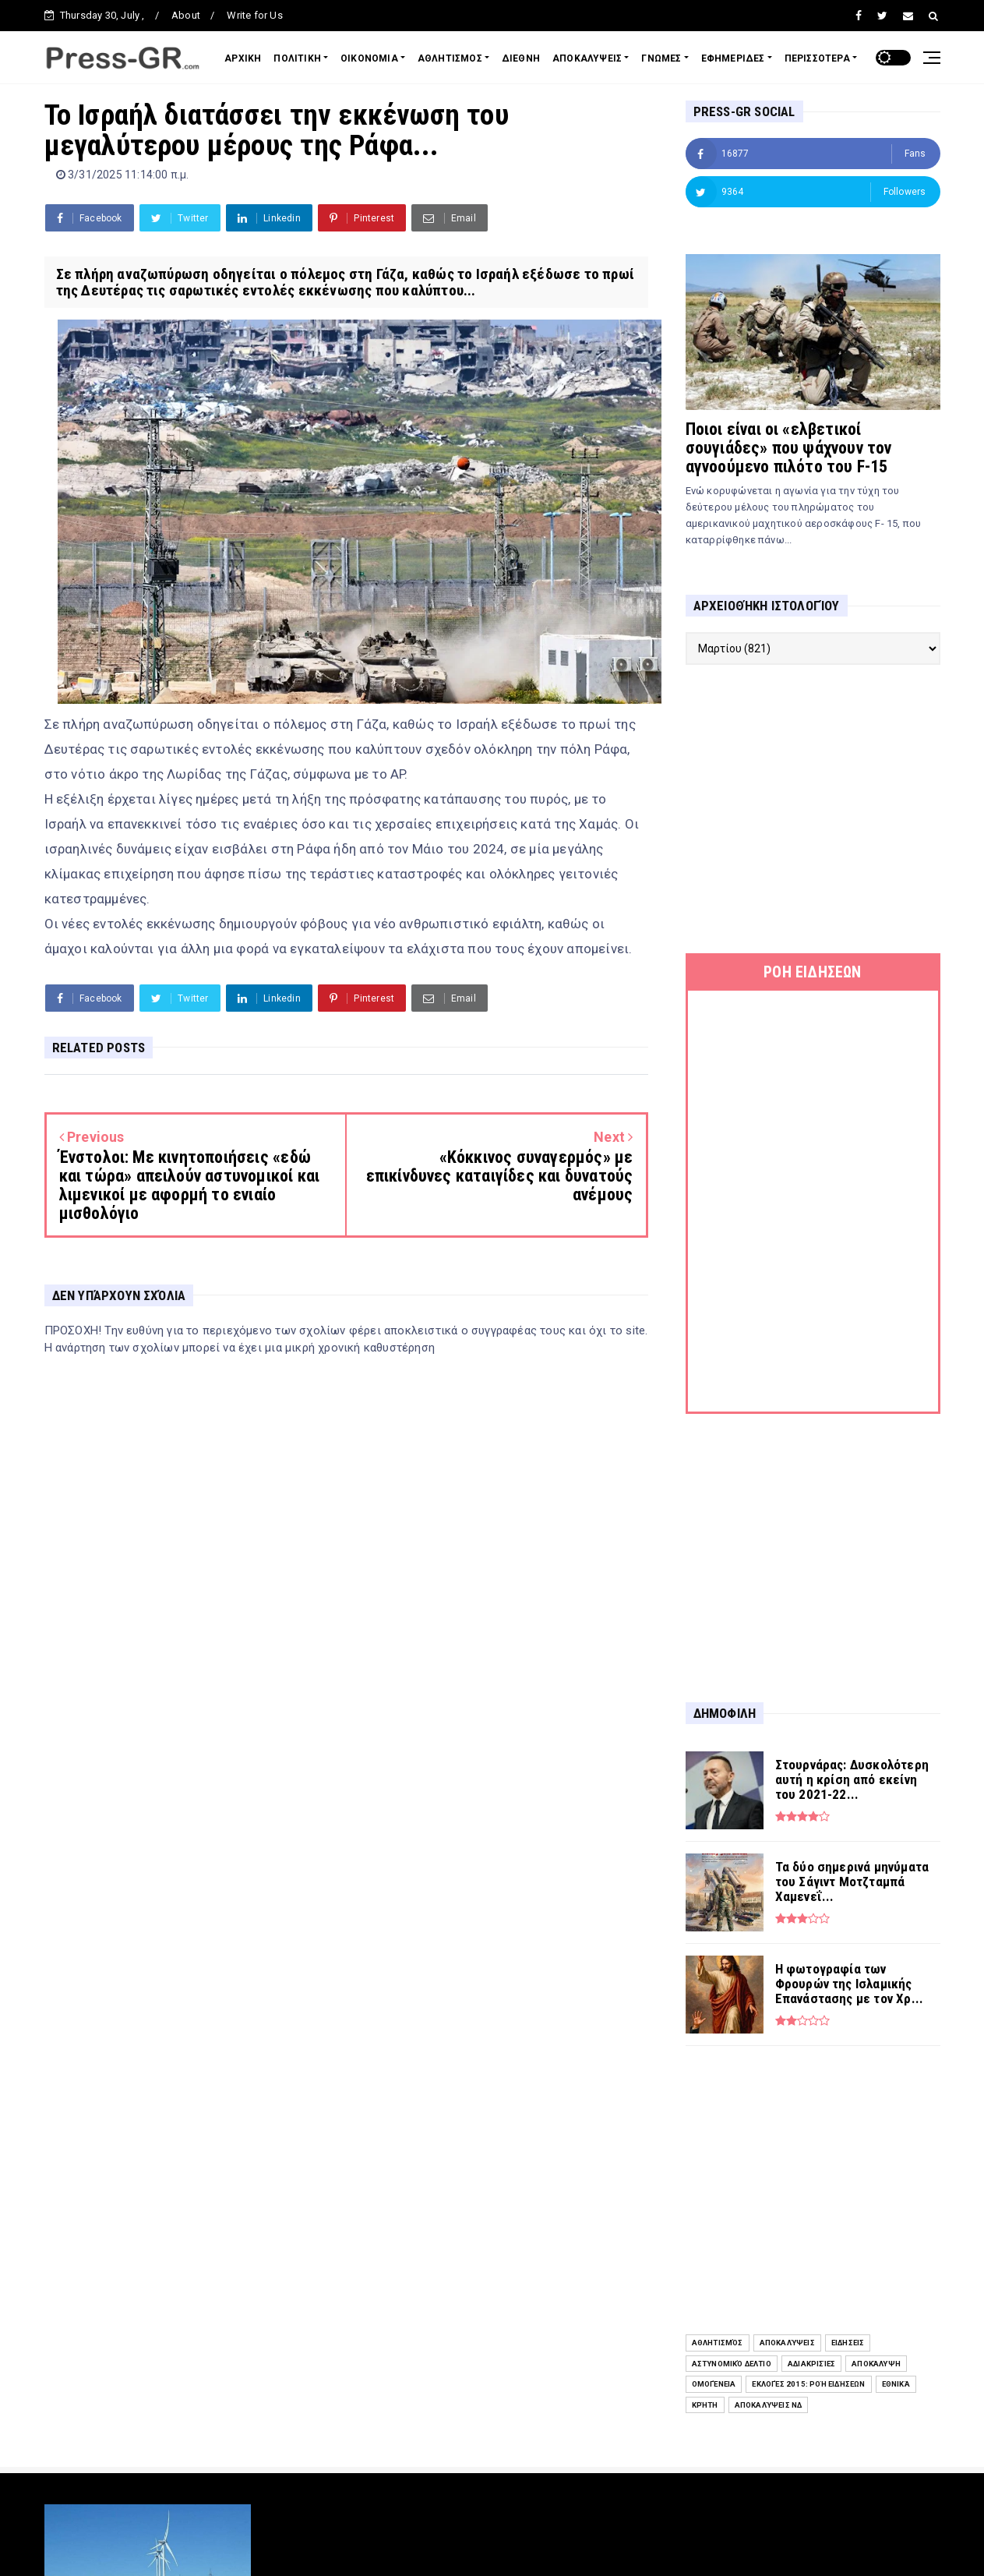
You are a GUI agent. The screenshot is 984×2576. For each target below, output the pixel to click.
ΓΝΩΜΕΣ (661, 58)
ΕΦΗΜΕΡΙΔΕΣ (733, 58)
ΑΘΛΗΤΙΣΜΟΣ (450, 58)
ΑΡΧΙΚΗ (242, 58)
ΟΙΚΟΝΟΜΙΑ (369, 58)
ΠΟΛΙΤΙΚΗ (297, 58)
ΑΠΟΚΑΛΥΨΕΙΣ (587, 58)
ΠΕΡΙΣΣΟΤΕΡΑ (817, 58)
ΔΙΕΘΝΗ (521, 58)
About (185, 15)
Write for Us (254, 15)
